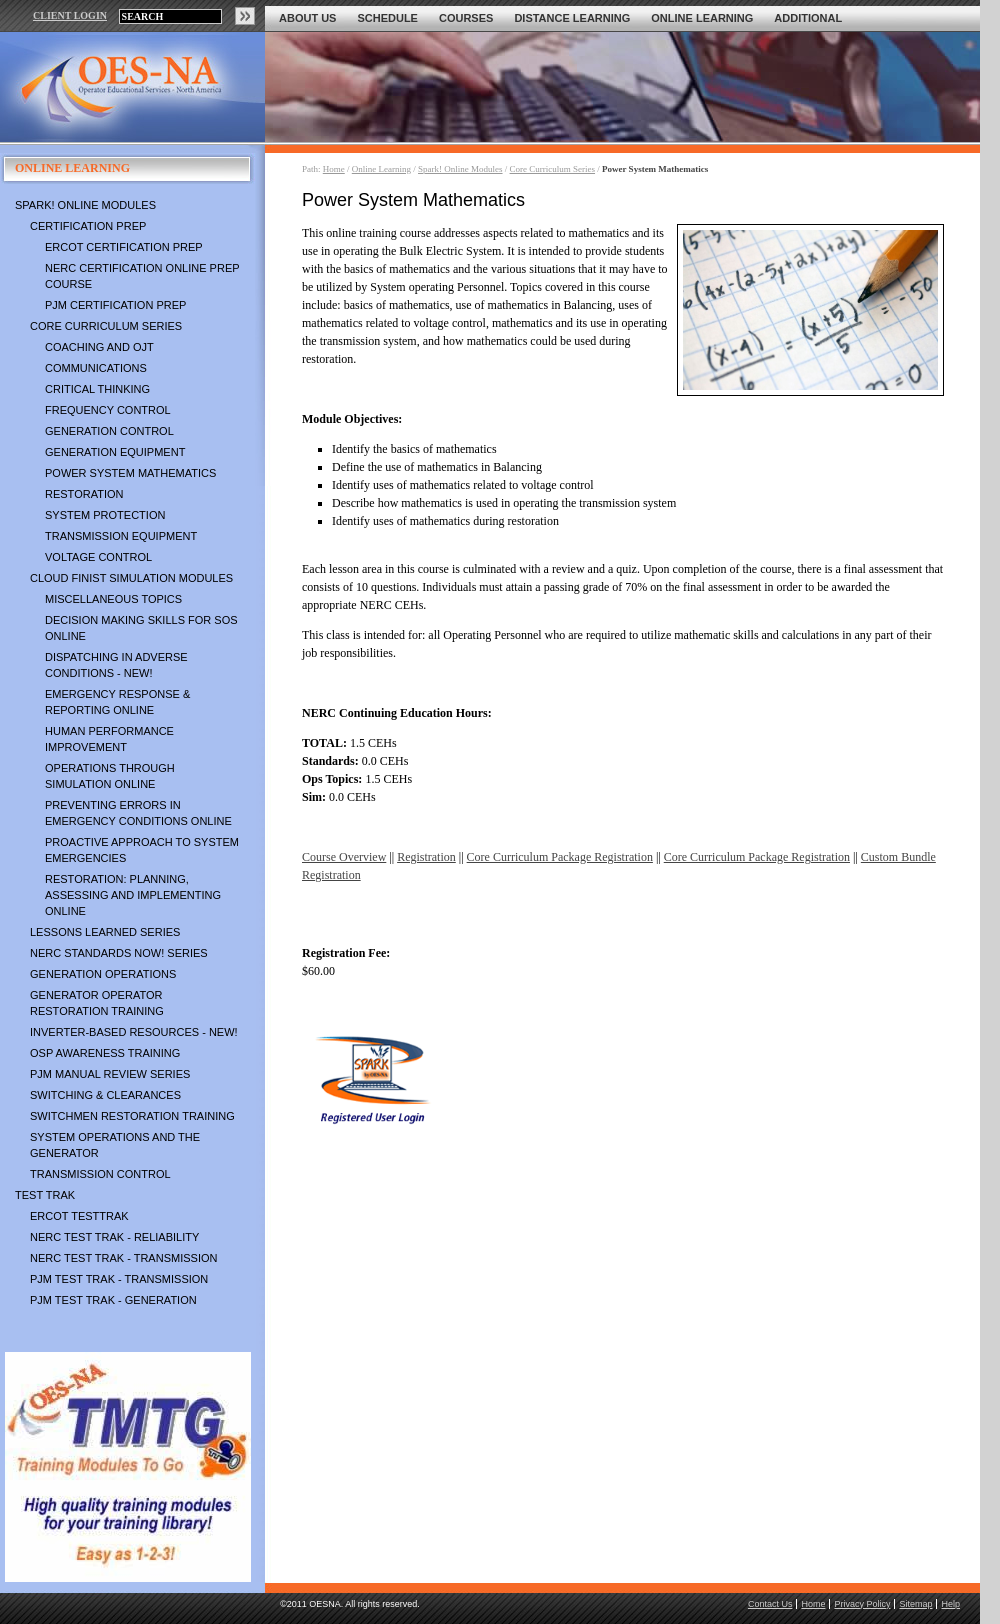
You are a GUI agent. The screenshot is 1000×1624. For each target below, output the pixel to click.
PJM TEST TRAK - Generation (113, 1300)
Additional (808, 18)
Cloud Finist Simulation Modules (131, 578)
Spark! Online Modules (85, 205)
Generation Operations (103, 974)
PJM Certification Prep (115, 305)
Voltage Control (98, 557)
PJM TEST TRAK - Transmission (119, 1279)
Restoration (84, 494)
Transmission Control (100, 1174)
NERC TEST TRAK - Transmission (123, 1258)
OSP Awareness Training (105, 1053)
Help (950, 1604)
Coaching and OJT (99, 347)
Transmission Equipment (121, 536)
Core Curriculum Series (106, 326)
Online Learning (702, 18)
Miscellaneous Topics (113, 599)
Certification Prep (88, 226)
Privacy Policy (862, 1604)
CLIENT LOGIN (70, 15)
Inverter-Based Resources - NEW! (134, 1032)
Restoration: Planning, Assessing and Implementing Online (133, 895)
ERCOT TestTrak (79, 1216)
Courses (466, 18)
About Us (307, 18)
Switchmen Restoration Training (132, 1116)
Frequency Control (108, 410)
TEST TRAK (45, 1195)
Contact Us (770, 1604)
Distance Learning (572, 18)
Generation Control (109, 431)
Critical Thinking (97, 389)
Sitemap (915, 1604)
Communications (96, 368)
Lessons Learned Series (105, 932)
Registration (426, 857)
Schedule (387, 18)
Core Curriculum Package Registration (560, 857)
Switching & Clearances (105, 1095)
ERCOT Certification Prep (124, 247)
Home (334, 169)
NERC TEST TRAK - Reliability (114, 1237)
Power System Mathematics (130, 473)
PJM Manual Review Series (110, 1074)
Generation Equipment (115, 452)
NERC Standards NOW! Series (119, 953)
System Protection (105, 515)
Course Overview (344, 857)
